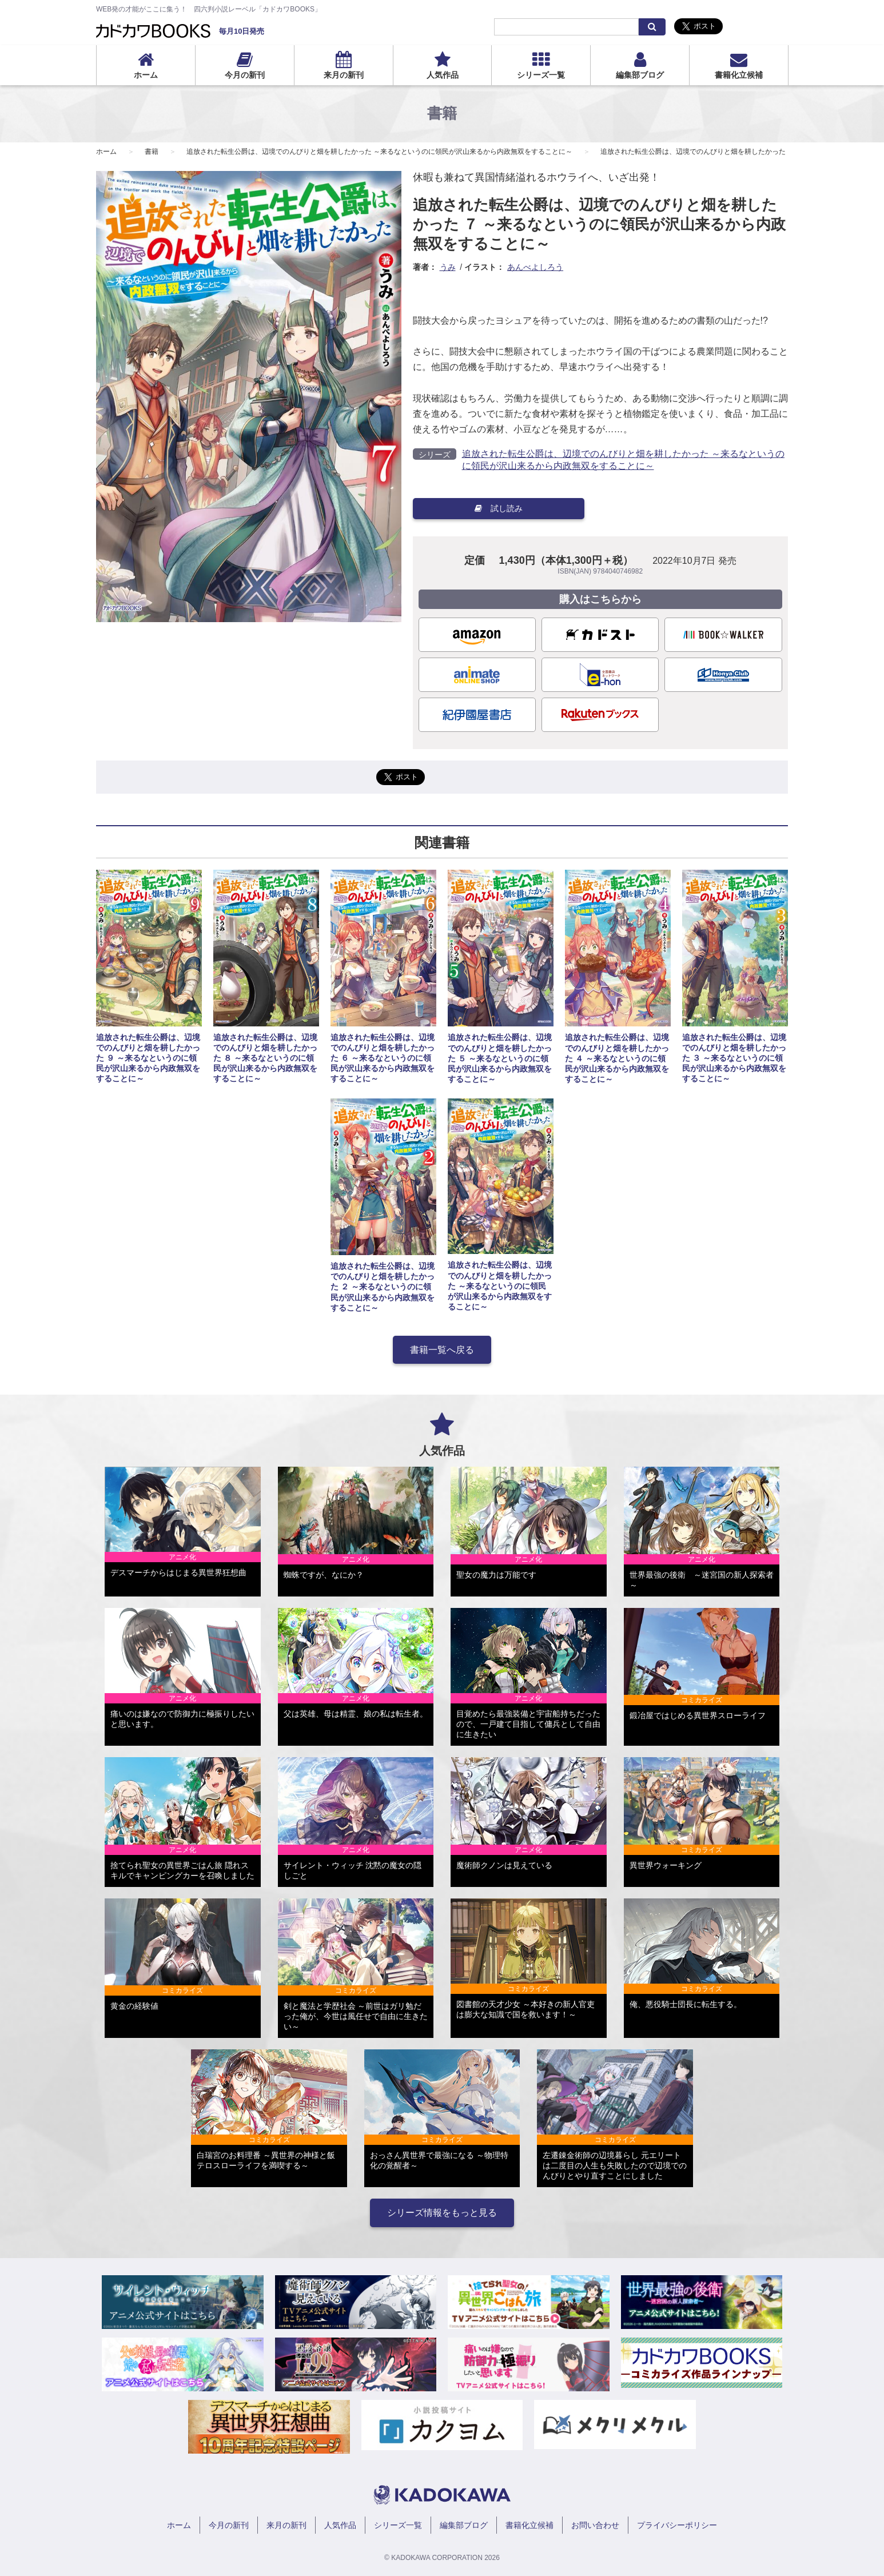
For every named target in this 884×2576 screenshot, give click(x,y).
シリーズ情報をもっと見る (442, 2212)
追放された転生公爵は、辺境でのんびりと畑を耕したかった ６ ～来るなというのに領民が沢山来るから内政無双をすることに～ (382, 1058)
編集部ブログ (640, 75)
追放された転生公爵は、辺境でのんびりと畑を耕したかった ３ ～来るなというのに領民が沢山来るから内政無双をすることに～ (734, 1058)
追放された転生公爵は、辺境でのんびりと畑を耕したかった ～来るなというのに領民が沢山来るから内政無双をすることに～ (379, 152)
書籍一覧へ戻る (442, 1350)
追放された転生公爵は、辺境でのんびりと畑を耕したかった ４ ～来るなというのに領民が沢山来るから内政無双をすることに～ (617, 1058)
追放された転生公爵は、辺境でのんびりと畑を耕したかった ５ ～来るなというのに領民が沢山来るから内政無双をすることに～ (500, 1058)
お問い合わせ (595, 2525)
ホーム (146, 75)
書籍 (151, 152)
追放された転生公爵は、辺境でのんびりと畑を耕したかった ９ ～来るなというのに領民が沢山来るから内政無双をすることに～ (148, 1058)
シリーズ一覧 (541, 75)
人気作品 (443, 75)
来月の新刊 (344, 75)
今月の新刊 (245, 75)
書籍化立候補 (739, 75)
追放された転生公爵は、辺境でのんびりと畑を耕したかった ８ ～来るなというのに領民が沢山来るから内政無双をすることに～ (265, 1058)
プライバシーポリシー (677, 2525)
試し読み (499, 508)
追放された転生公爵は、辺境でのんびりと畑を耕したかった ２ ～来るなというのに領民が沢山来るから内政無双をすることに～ (382, 1286)
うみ (448, 267)
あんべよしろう (535, 267)
